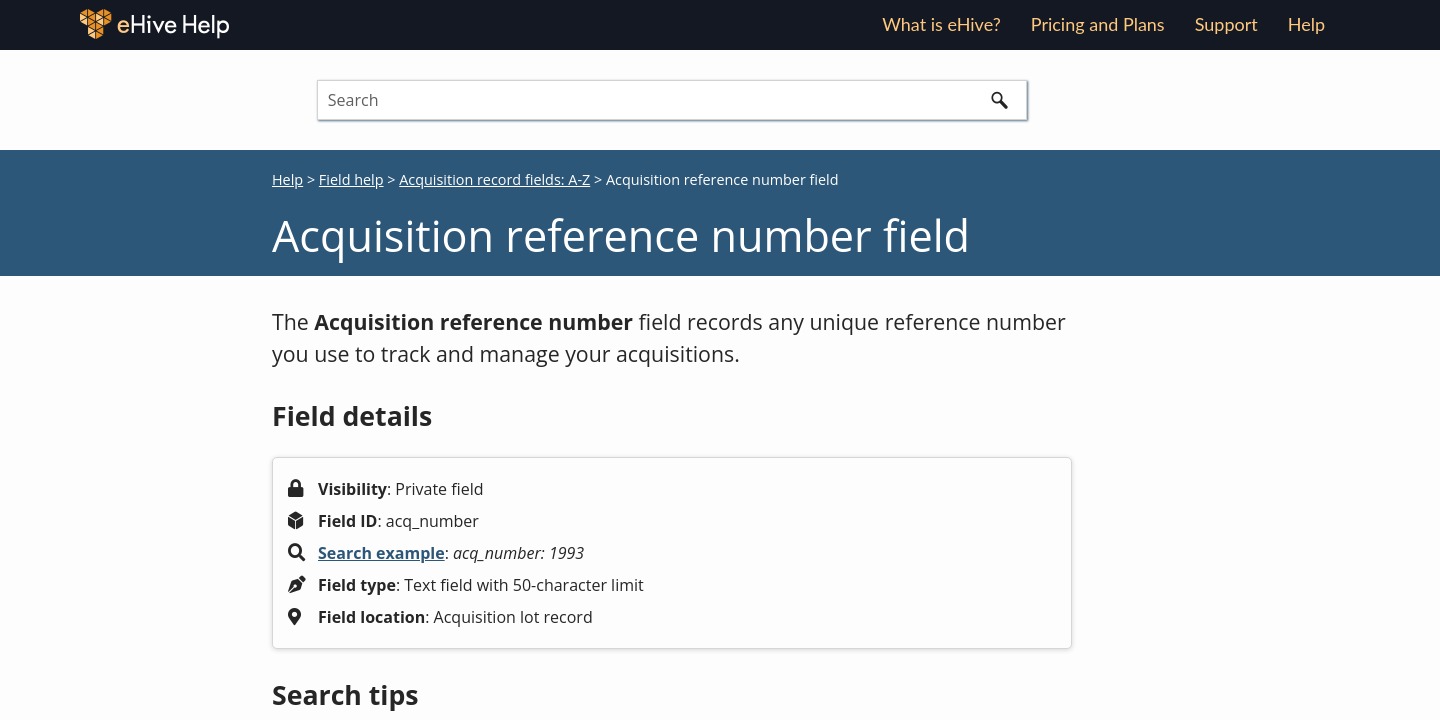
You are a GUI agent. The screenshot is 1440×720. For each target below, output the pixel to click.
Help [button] (1306, 24)
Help (287, 179)
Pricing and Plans (1098, 24)
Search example (381, 553)
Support (1226, 24)
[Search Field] (672, 100)
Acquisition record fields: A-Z (494, 179)
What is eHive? (941, 24)
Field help (351, 179)
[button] (999, 100)
